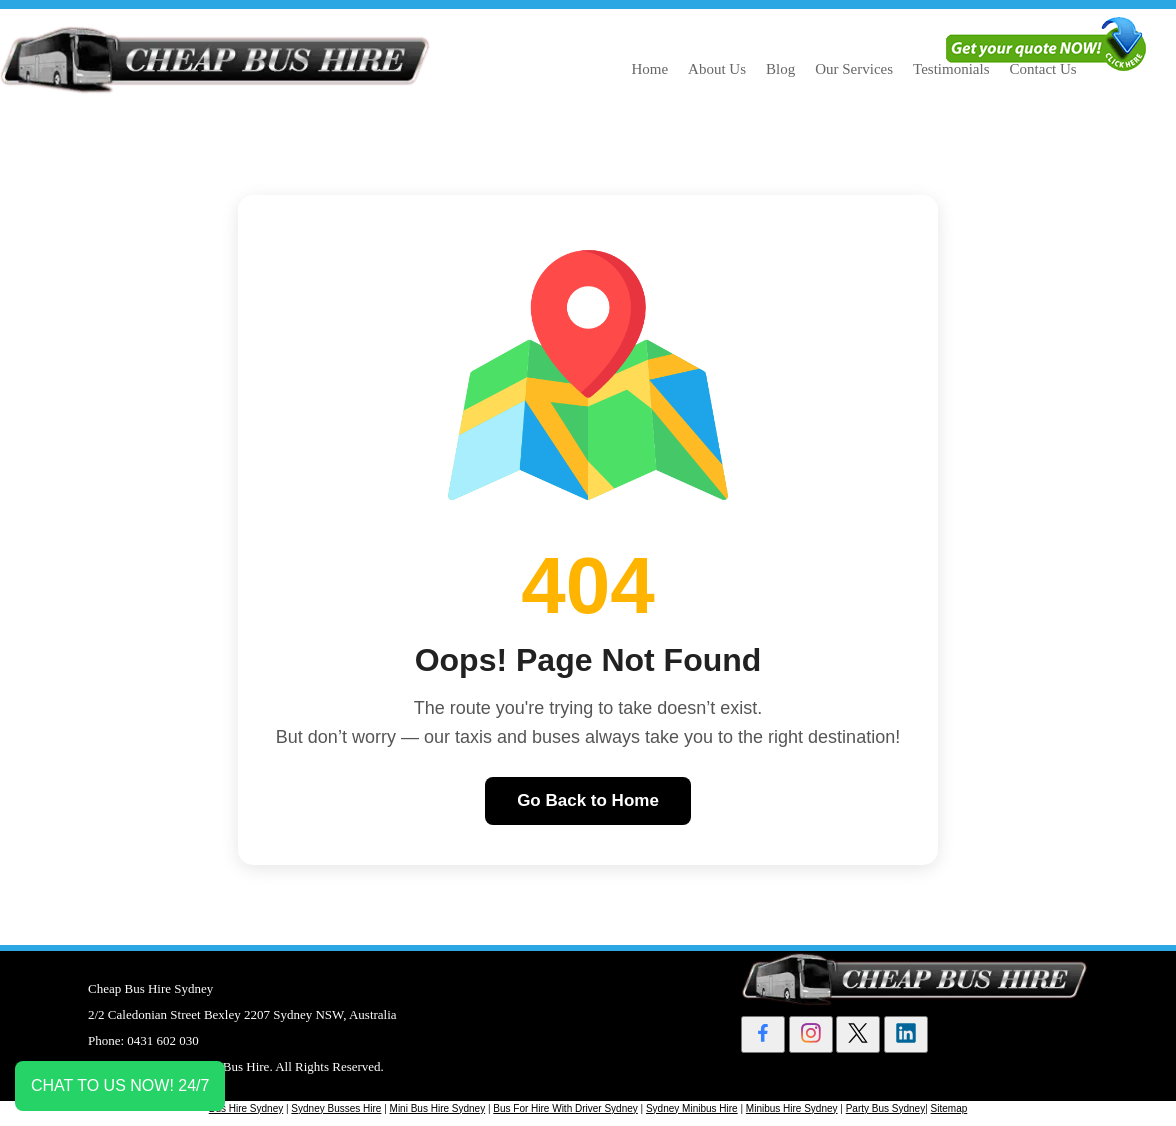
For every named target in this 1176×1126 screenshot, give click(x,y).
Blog (780, 69)
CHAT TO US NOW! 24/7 (120, 1085)
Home (649, 69)
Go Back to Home (588, 800)
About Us (717, 69)
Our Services (854, 69)
